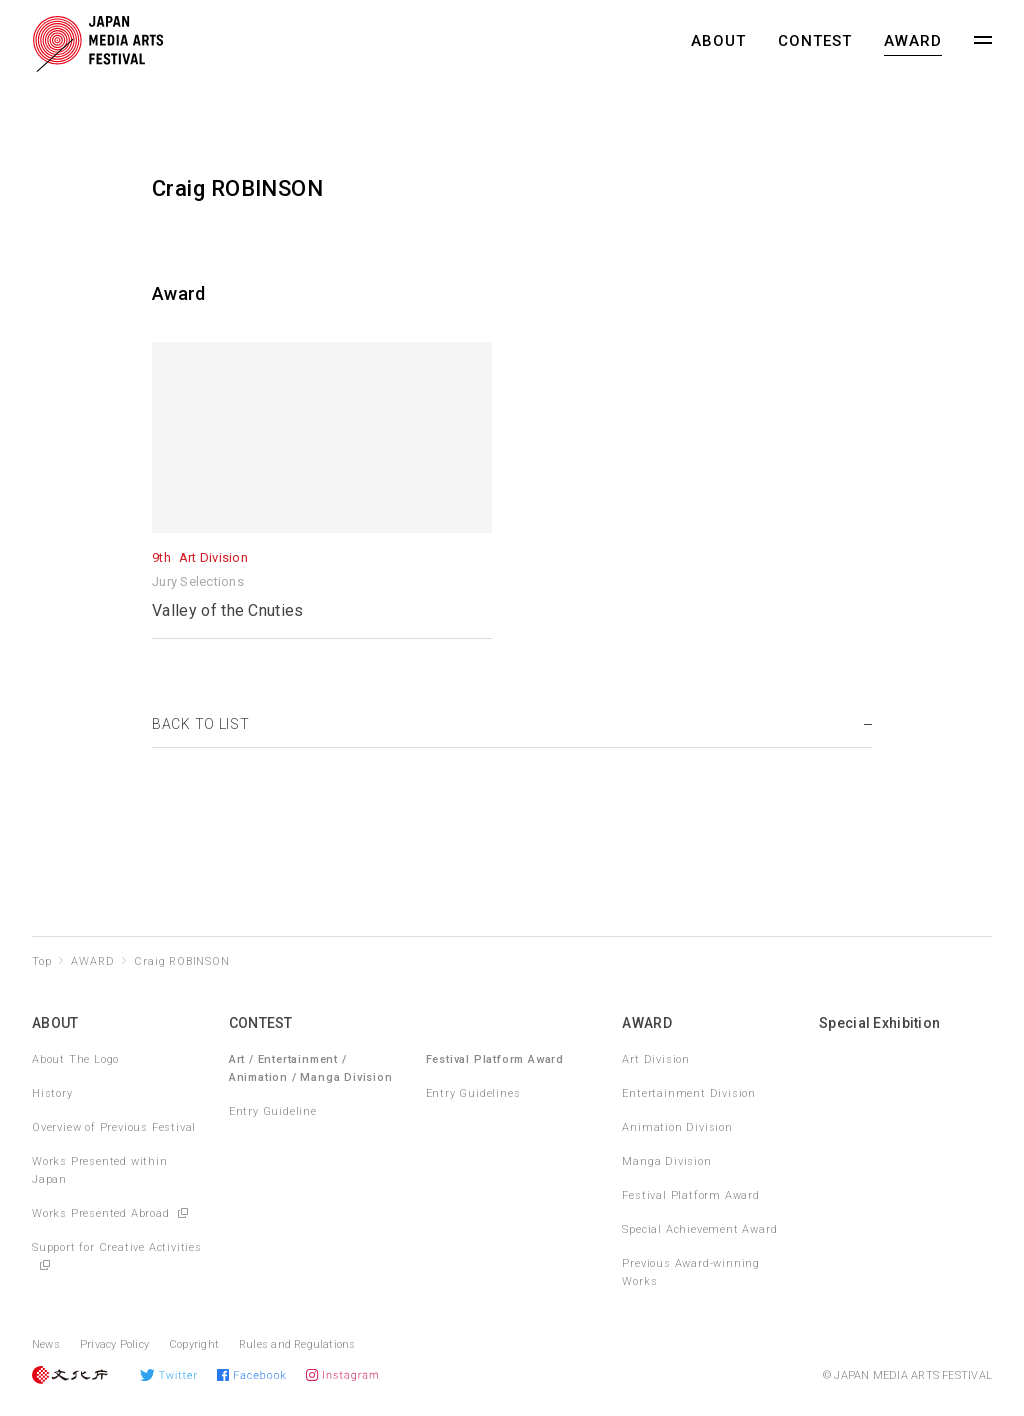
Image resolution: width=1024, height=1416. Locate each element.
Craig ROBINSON (181, 961)
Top (41, 961)
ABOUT (718, 41)
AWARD (913, 41)
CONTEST (815, 41)
